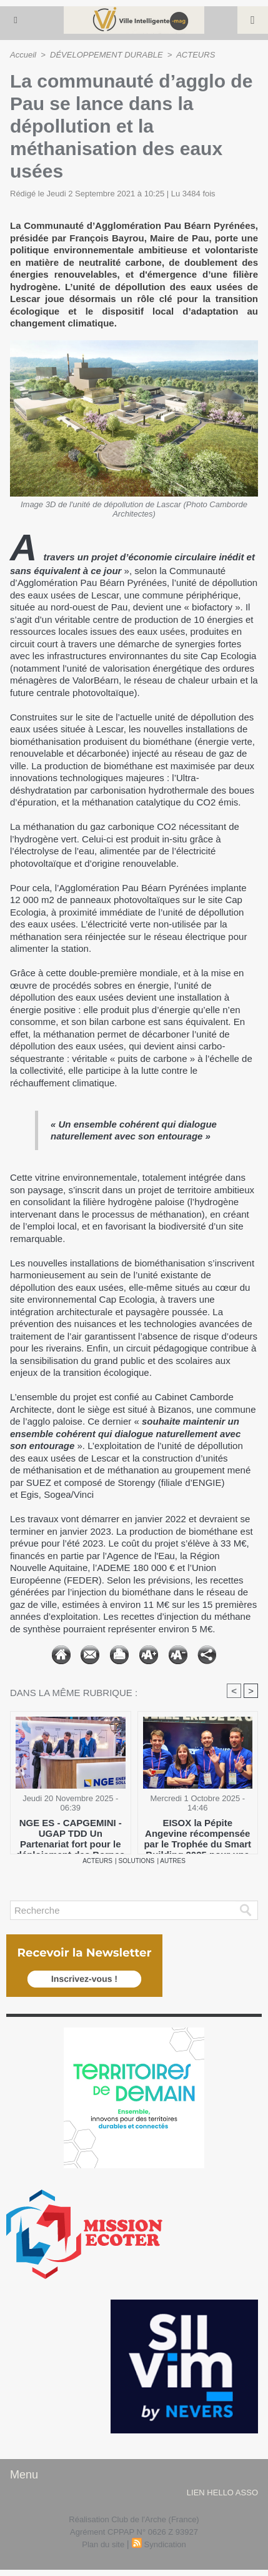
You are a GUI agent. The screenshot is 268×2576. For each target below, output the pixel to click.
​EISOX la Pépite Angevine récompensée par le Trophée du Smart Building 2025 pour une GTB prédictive (197, 1833)
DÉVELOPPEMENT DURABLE (106, 54)
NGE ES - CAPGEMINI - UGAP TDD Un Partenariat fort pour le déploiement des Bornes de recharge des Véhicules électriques (70, 1833)
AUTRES (173, 1860)
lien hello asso (222, 2492)
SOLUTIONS (137, 1860)
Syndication (165, 2544)
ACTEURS (195, 54)
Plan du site (103, 2544)
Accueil (23, 54)
